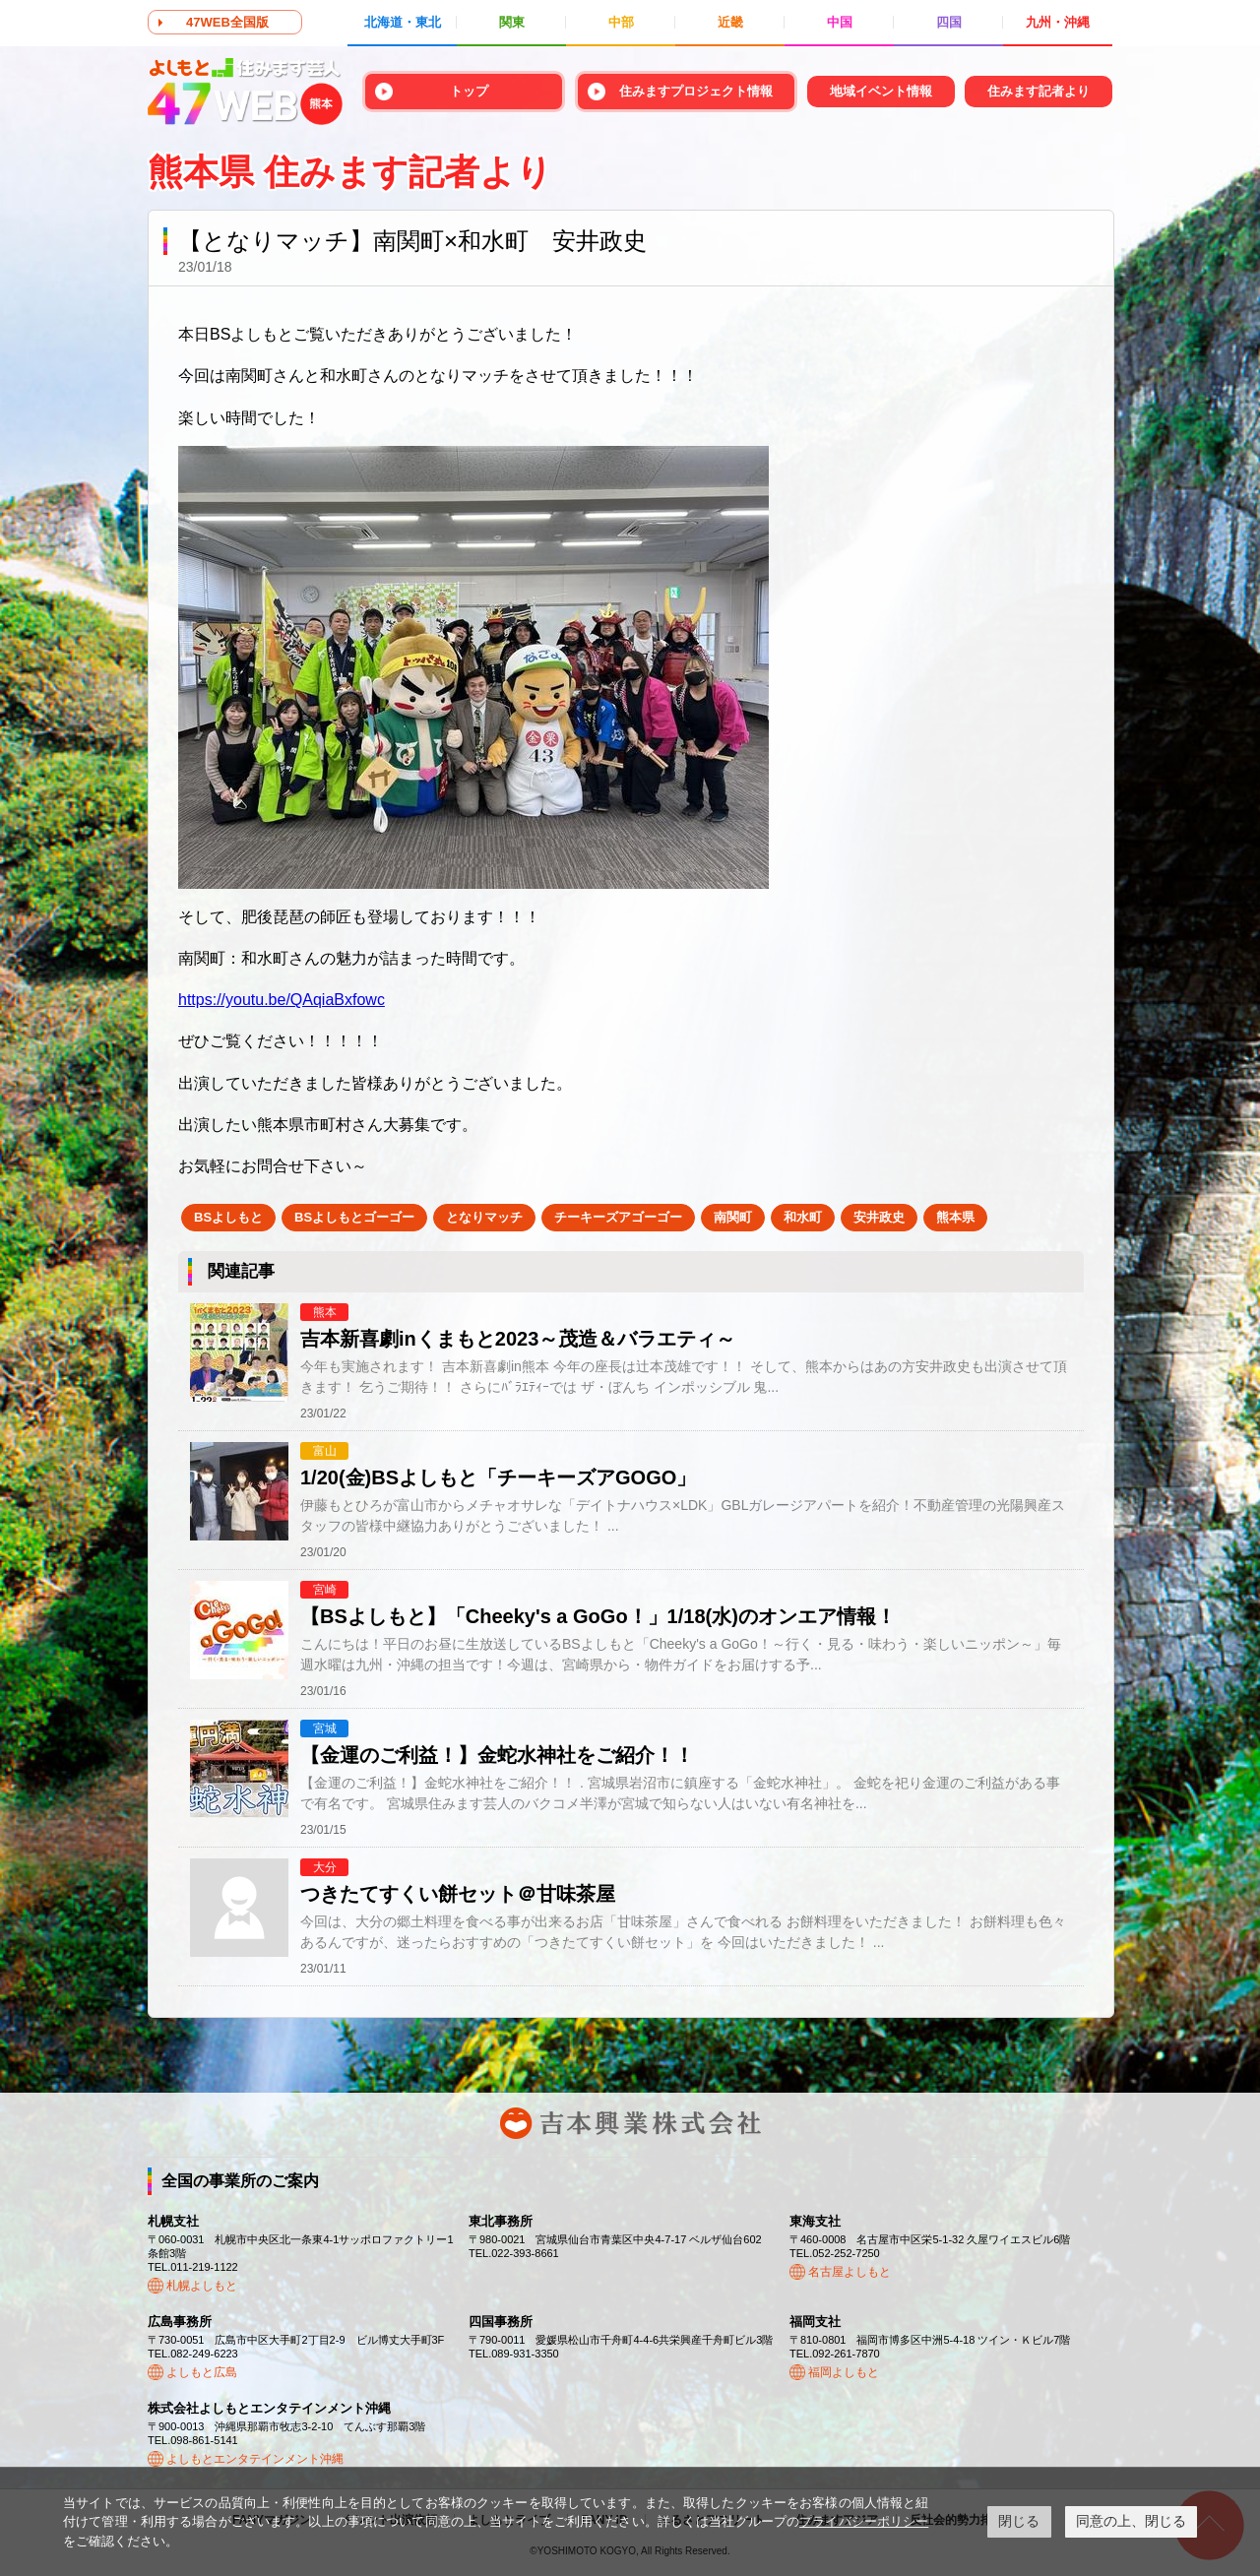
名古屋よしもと (849, 2272)
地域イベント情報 (881, 91)
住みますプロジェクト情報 (696, 91)
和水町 (803, 1217)
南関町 (733, 1217)
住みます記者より (1038, 91)
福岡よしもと (843, 2372)
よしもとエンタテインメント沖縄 (255, 2459)
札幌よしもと (201, 2286)
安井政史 (879, 1217)
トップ (469, 91)
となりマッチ (484, 1217)
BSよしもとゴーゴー (354, 1217)
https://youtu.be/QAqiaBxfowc (281, 999)
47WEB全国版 (227, 22)
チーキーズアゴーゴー (618, 1217)
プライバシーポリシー (863, 2521)
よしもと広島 (201, 2372)
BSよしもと (228, 1217)
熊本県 (955, 1217)
